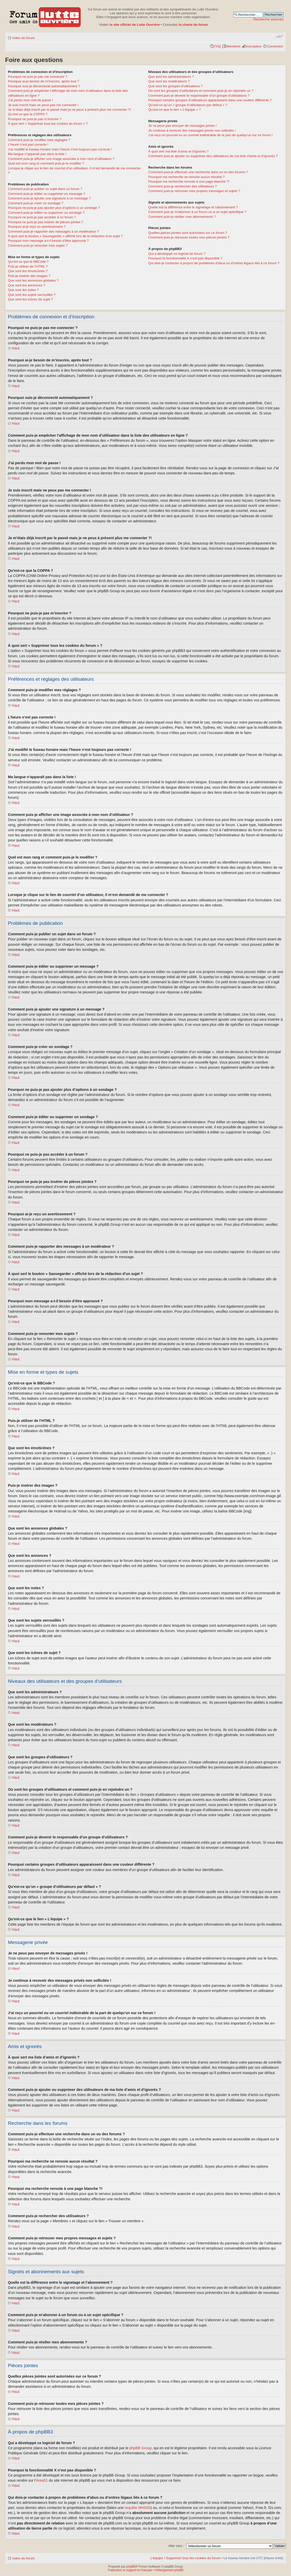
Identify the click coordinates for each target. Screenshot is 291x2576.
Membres (234, 46)
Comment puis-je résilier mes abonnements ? (182, 217)
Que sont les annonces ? (26, 285)
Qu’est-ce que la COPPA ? (27, 114)
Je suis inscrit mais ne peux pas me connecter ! (43, 105)
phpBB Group (140, 2448)
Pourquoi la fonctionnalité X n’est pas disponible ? (185, 258)
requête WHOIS (138, 2507)
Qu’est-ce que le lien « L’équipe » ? (174, 109)
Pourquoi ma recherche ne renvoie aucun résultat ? (186, 177)
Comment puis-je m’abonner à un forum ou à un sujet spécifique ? (197, 212)
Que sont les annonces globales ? (33, 280)
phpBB (131, 2566)
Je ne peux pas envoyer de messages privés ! (182, 126)
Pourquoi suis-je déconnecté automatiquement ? (44, 86)
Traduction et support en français (130, 2570)
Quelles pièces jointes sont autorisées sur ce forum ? (187, 233)
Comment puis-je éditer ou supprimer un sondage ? (46, 212)
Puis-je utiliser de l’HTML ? (28, 266)
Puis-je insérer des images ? (29, 276)
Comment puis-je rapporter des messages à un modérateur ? (53, 231)
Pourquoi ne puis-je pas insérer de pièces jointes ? (45, 222)
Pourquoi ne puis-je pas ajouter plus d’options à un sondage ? (54, 208)
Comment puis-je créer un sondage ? (35, 203)
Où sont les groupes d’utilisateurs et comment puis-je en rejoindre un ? (201, 91)
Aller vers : (176, 2545)
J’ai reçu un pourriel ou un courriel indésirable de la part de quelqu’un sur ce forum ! (210, 135)
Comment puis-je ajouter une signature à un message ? (49, 198)
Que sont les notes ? (23, 290)
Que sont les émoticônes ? (28, 271)
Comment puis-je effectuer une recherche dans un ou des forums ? (198, 172)
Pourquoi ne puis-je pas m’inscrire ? (34, 119)
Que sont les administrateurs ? (171, 77)
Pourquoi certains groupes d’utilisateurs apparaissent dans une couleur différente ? (210, 100)
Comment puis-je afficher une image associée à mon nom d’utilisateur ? (61, 159)
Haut (15, 348)
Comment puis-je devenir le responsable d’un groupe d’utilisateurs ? (198, 95)
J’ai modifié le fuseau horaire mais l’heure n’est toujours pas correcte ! (60, 149)
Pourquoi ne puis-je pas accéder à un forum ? (42, 217)
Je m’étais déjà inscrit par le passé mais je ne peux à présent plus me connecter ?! (69, 109)
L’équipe (156, 2558)
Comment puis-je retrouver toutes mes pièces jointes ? (189, 237)
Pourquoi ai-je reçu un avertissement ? (36, 227)
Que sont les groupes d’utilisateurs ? (175, 86)
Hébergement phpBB (169, 2570)
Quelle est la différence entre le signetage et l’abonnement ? (193, 207)
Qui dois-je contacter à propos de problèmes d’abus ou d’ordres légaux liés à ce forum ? (214, 263)
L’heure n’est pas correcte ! (28, 144)
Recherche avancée (268, 19)
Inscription (253, 46)
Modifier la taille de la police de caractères (279, 36)
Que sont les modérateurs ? (169, 81)
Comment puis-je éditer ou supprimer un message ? (46, 194)
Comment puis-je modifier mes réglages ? (39, 140)
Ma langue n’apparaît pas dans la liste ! (37, 154)
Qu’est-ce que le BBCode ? (28, 261)
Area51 (42, 2480)
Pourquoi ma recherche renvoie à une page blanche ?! (188, 181)
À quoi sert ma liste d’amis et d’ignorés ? (178, 151)
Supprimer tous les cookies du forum (193, 2558)
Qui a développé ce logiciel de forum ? (176, 254)
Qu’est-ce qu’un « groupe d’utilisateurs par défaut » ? (187, 105)
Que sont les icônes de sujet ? (30, 299)
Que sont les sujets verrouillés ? (32, 295)
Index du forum (23, 38)
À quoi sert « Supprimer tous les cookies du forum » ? (48, 123)
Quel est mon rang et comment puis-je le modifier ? (46, 163)
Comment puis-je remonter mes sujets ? (38, 245)
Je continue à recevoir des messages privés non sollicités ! (192, 130)
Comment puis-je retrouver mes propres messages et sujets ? (194, 191)
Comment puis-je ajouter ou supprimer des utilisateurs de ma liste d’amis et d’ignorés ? (213, 156)
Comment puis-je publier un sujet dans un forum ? (45, 189)
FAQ (217, 46)
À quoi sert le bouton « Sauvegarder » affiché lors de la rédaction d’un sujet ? (65, 236)
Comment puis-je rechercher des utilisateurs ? (182, 186)
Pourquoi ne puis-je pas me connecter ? (37, 77)
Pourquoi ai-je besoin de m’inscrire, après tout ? (43, 81)
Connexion (275, 46)
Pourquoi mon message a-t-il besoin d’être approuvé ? (48, 241)
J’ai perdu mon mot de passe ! (30, 100)
